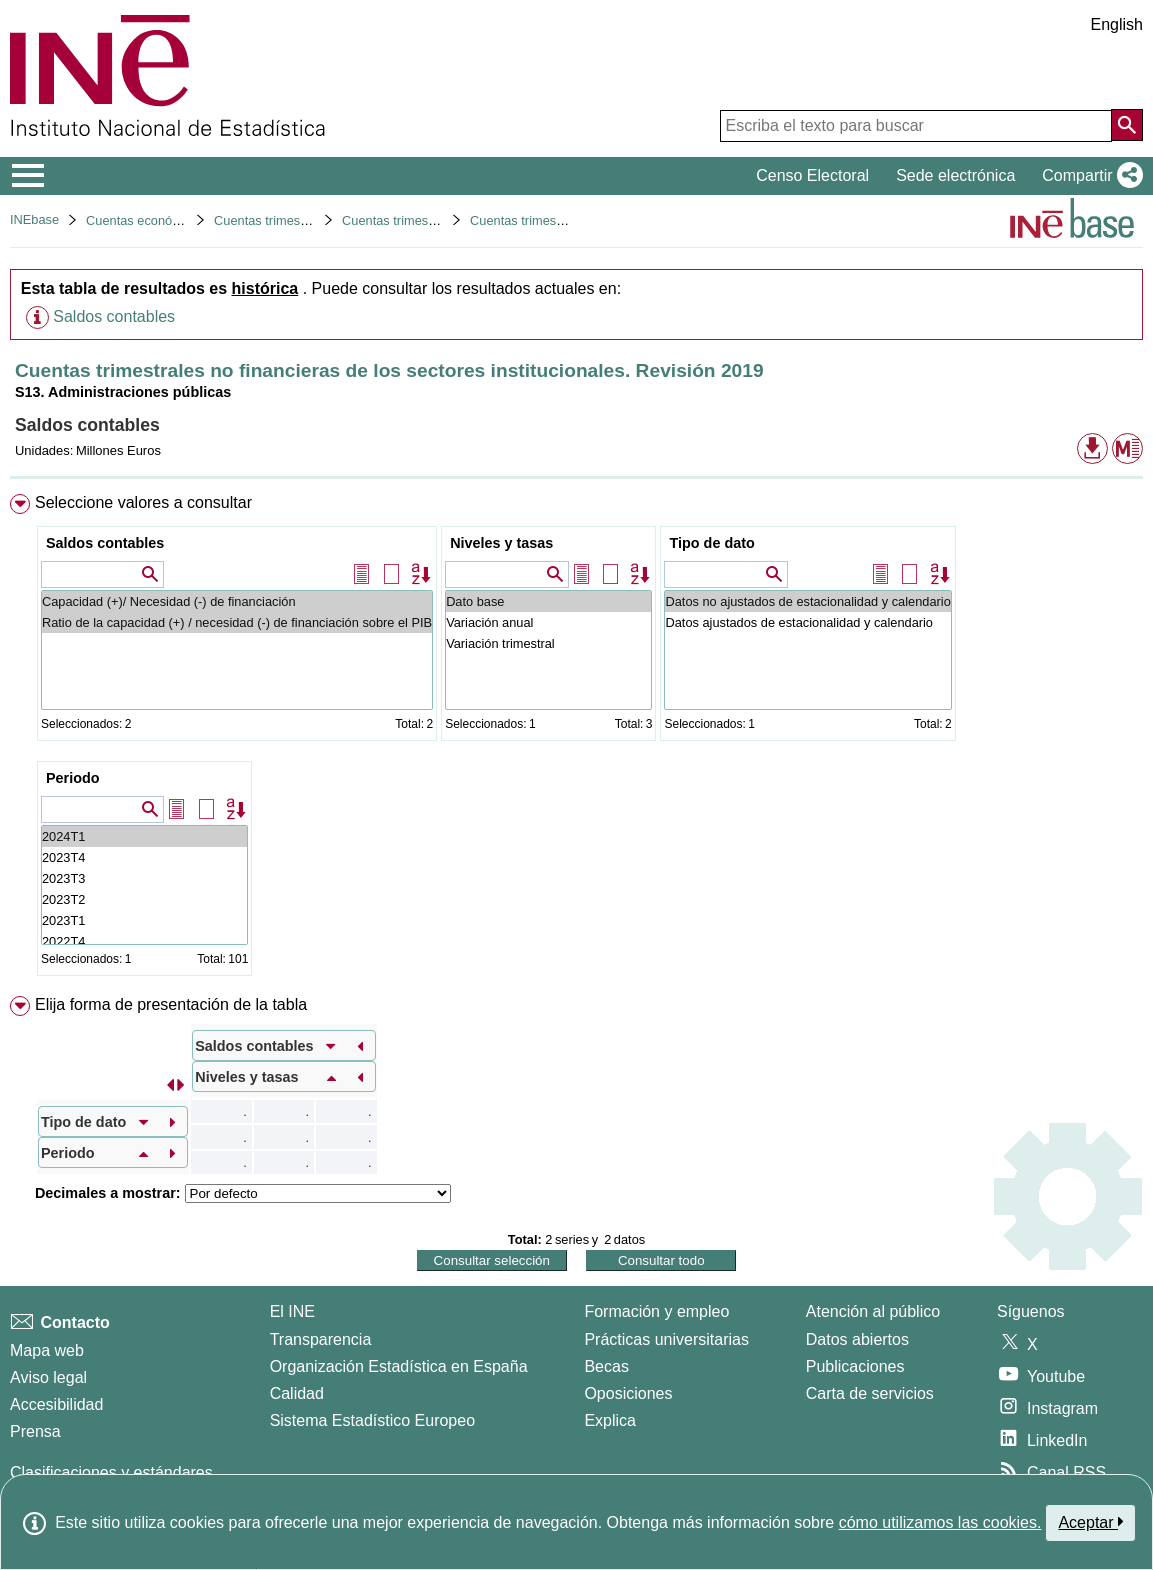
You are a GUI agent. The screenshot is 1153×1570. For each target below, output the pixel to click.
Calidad (297, 1393)
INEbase (34, 219)
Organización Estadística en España (399, 1366)
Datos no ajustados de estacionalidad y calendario (807, 601)
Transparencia (321, 1339)
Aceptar (1090, 1522)
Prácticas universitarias (666, 1339)
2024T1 (144, 836)
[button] (1088, 176)
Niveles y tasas (501, 543)
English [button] (1117, 24)
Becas (606, 1366)
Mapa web (47, 1350)
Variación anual (548, 622)
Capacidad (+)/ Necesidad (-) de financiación (237, 601)
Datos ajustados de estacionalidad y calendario (807, 622)
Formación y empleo (656, 1311)
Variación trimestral (548, 643)
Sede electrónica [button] (955, 175)
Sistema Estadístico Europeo (372, 1420)
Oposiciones (628, 1393)
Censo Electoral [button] (812, 175)
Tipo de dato (711, 543)
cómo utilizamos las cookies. (940, 1522)
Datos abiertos (857, 1339)
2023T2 (144, 899)
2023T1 (144, 920)
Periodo (73, 778)
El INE (292, 1311)
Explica (610, 1420)
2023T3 (144, 878)
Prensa (35, 1431)
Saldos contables (105, 543)
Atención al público (873, 1311)
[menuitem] (576, 739)
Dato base (548, 601)
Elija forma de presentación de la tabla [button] (171, 1004)
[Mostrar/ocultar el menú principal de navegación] (28, 176)
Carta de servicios (870, 1393)
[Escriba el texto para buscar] (916, 126)
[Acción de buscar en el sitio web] (1127, 125)
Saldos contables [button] (114, 316)
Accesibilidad (56, 1404)
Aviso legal (48, 1377)
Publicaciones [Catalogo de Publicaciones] (855, 1366)
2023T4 (144, 857)
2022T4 (144, 941)
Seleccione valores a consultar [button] (143, 502)
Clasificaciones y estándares (111, 1472)
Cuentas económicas (146, 220)
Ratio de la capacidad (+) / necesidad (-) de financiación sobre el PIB (237, 622)
